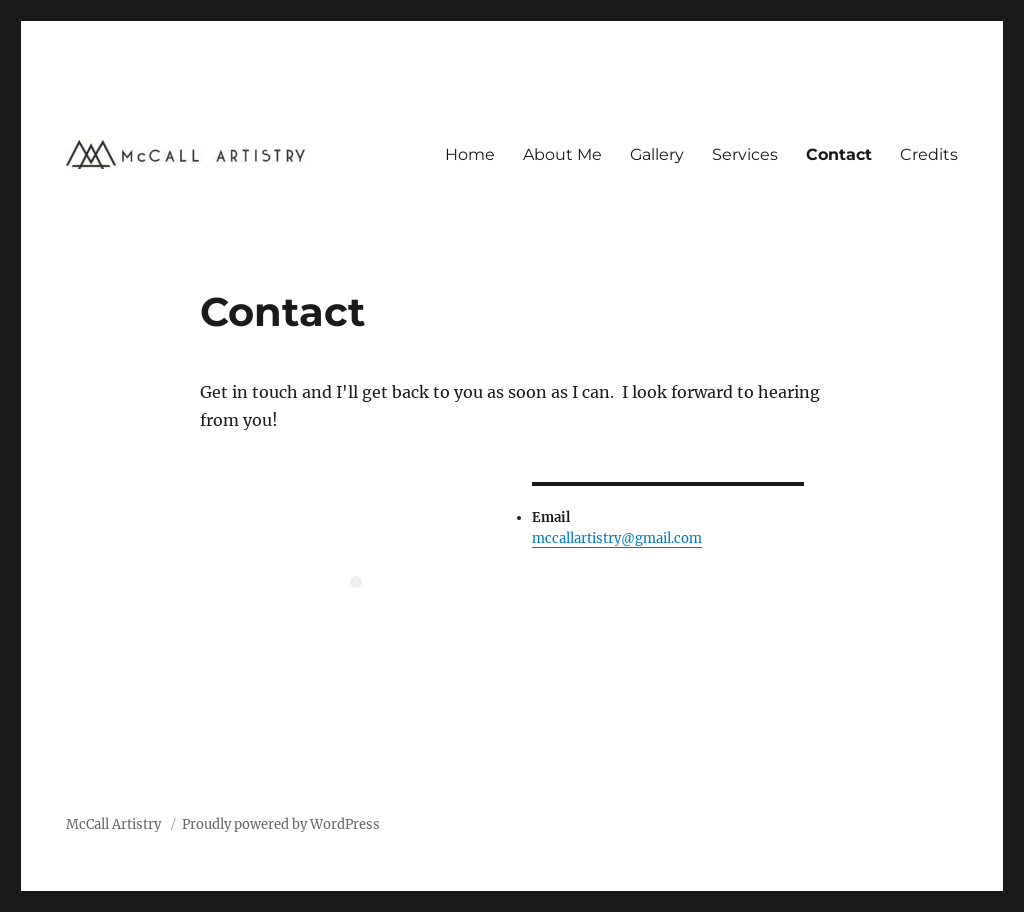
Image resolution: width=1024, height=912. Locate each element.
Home (470, 154)
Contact (839, 154)
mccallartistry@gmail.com (617, 538)
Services (745, 154)
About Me (562, 154)
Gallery (657, 154)
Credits (929, 154)
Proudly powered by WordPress (281, 824)
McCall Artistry (115, 824)
